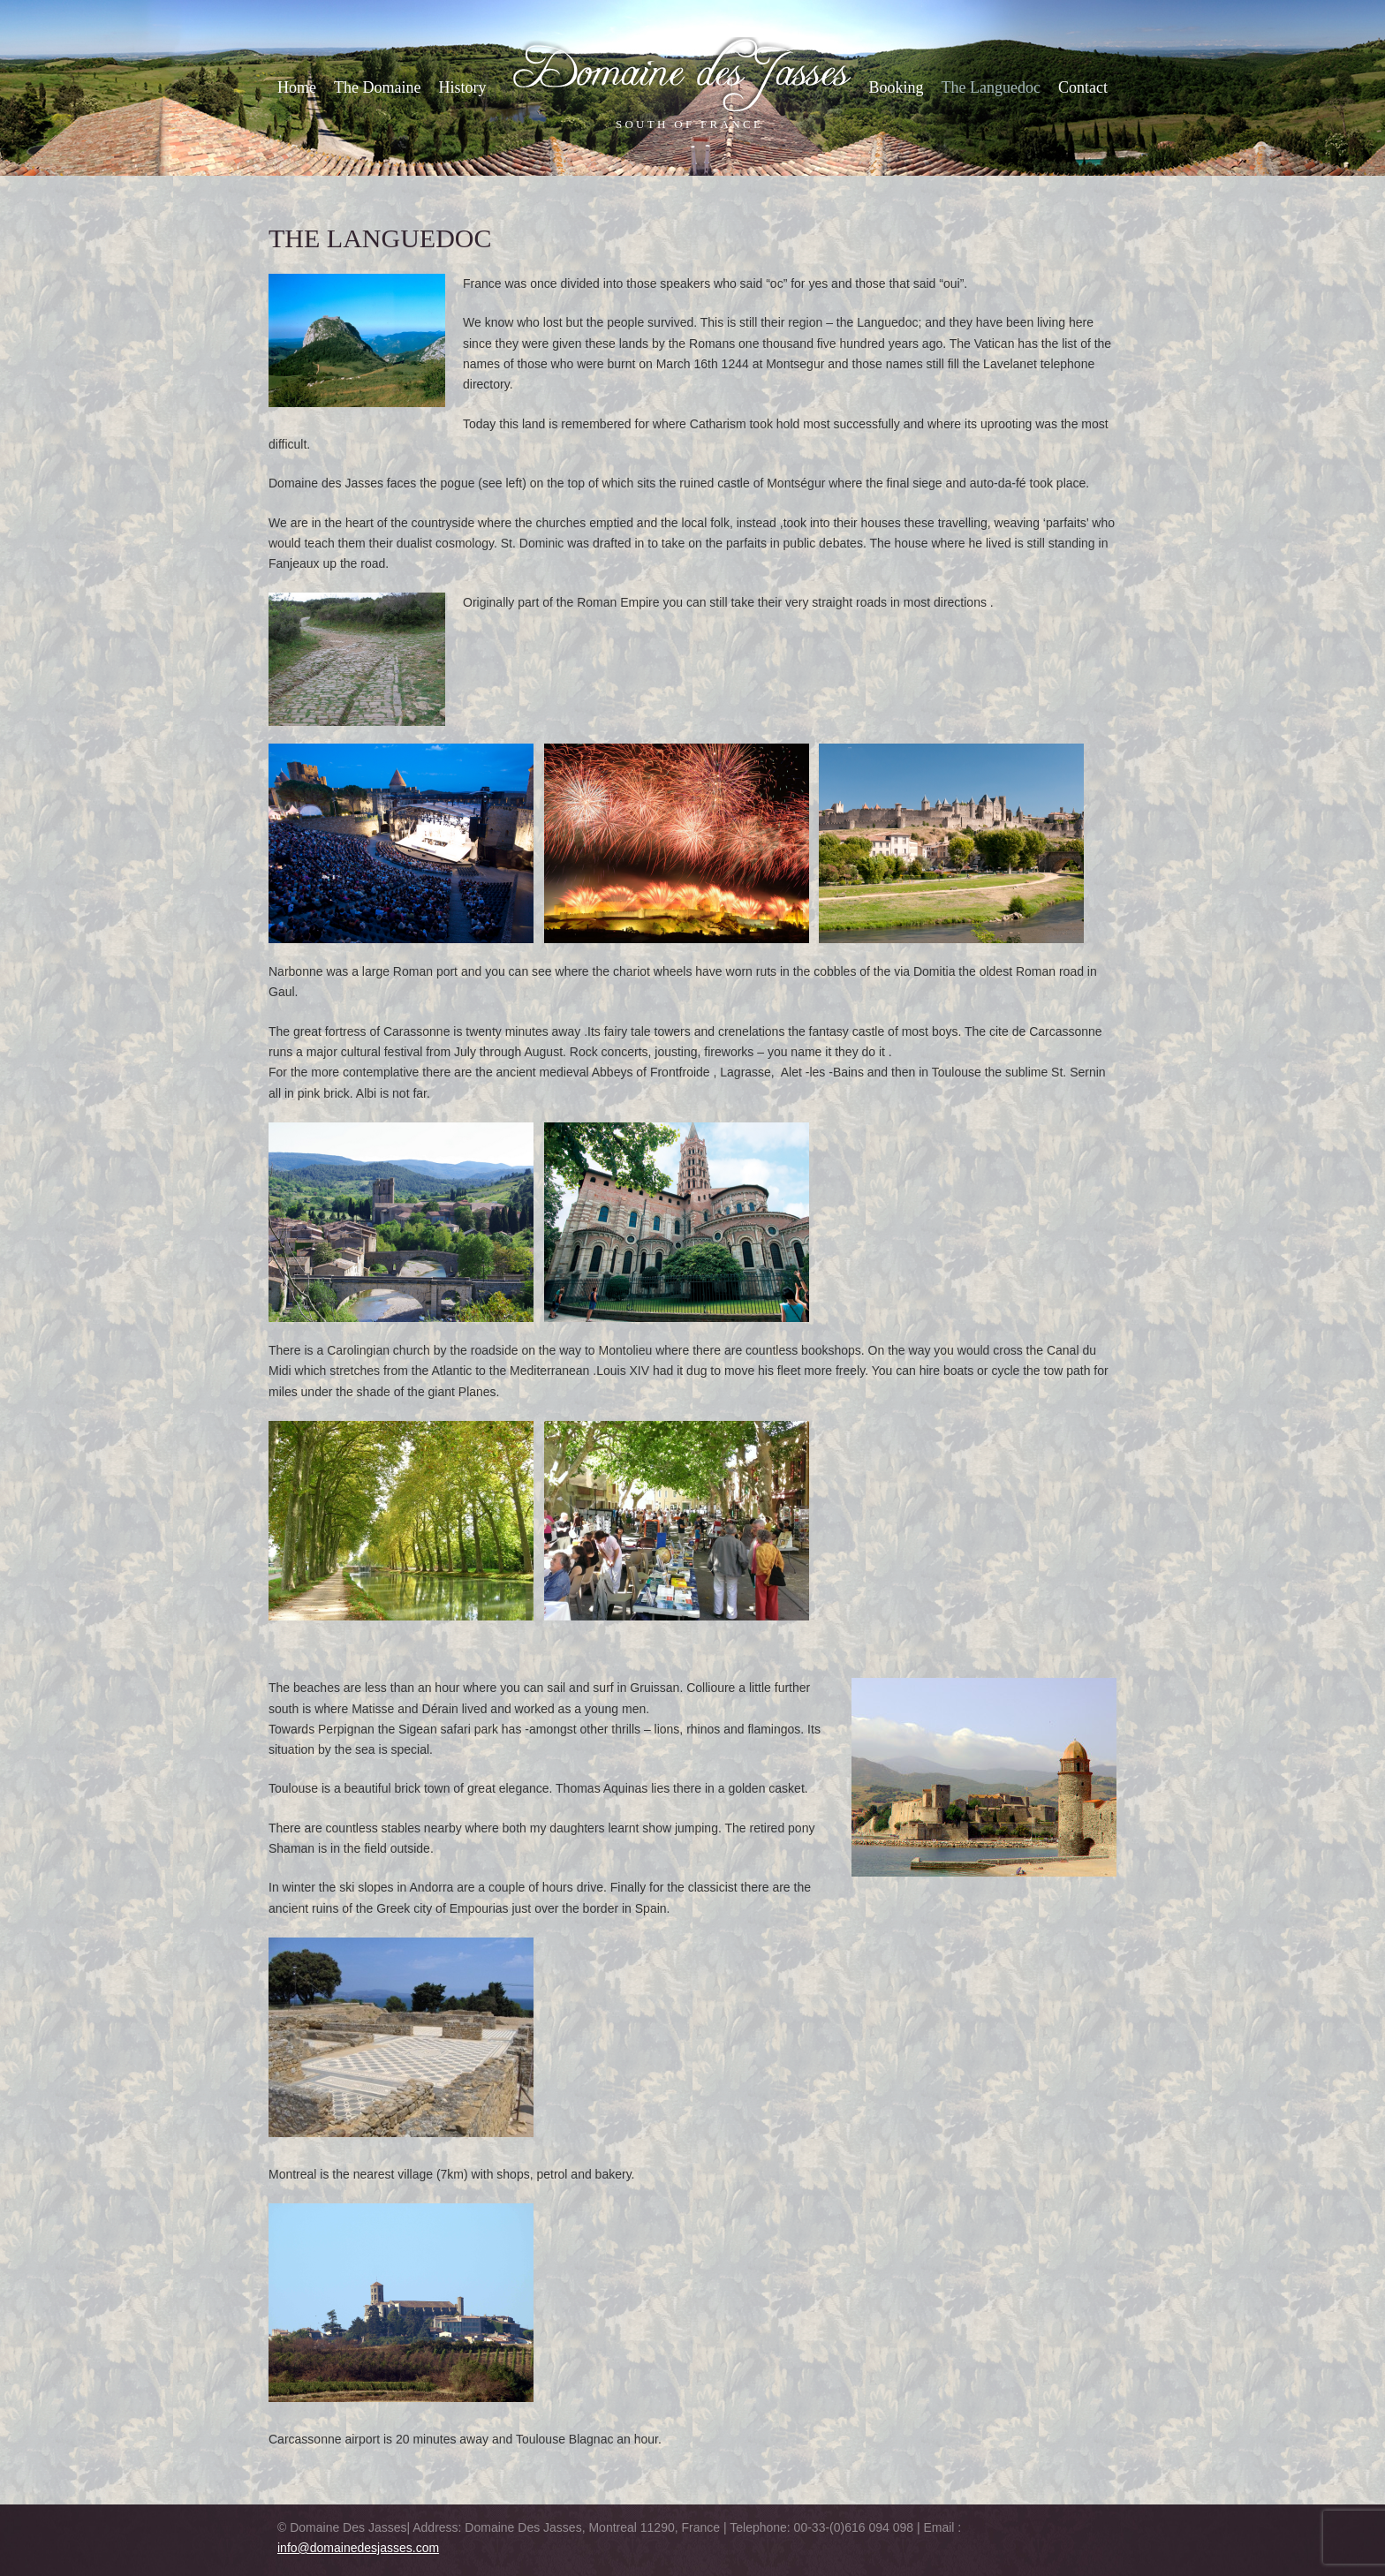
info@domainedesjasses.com (358, 2548)
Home (296, 87)
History (462, 87)
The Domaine (377, 87)
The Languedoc (991, 87)
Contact (1083, 87)
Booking (896, 87)
